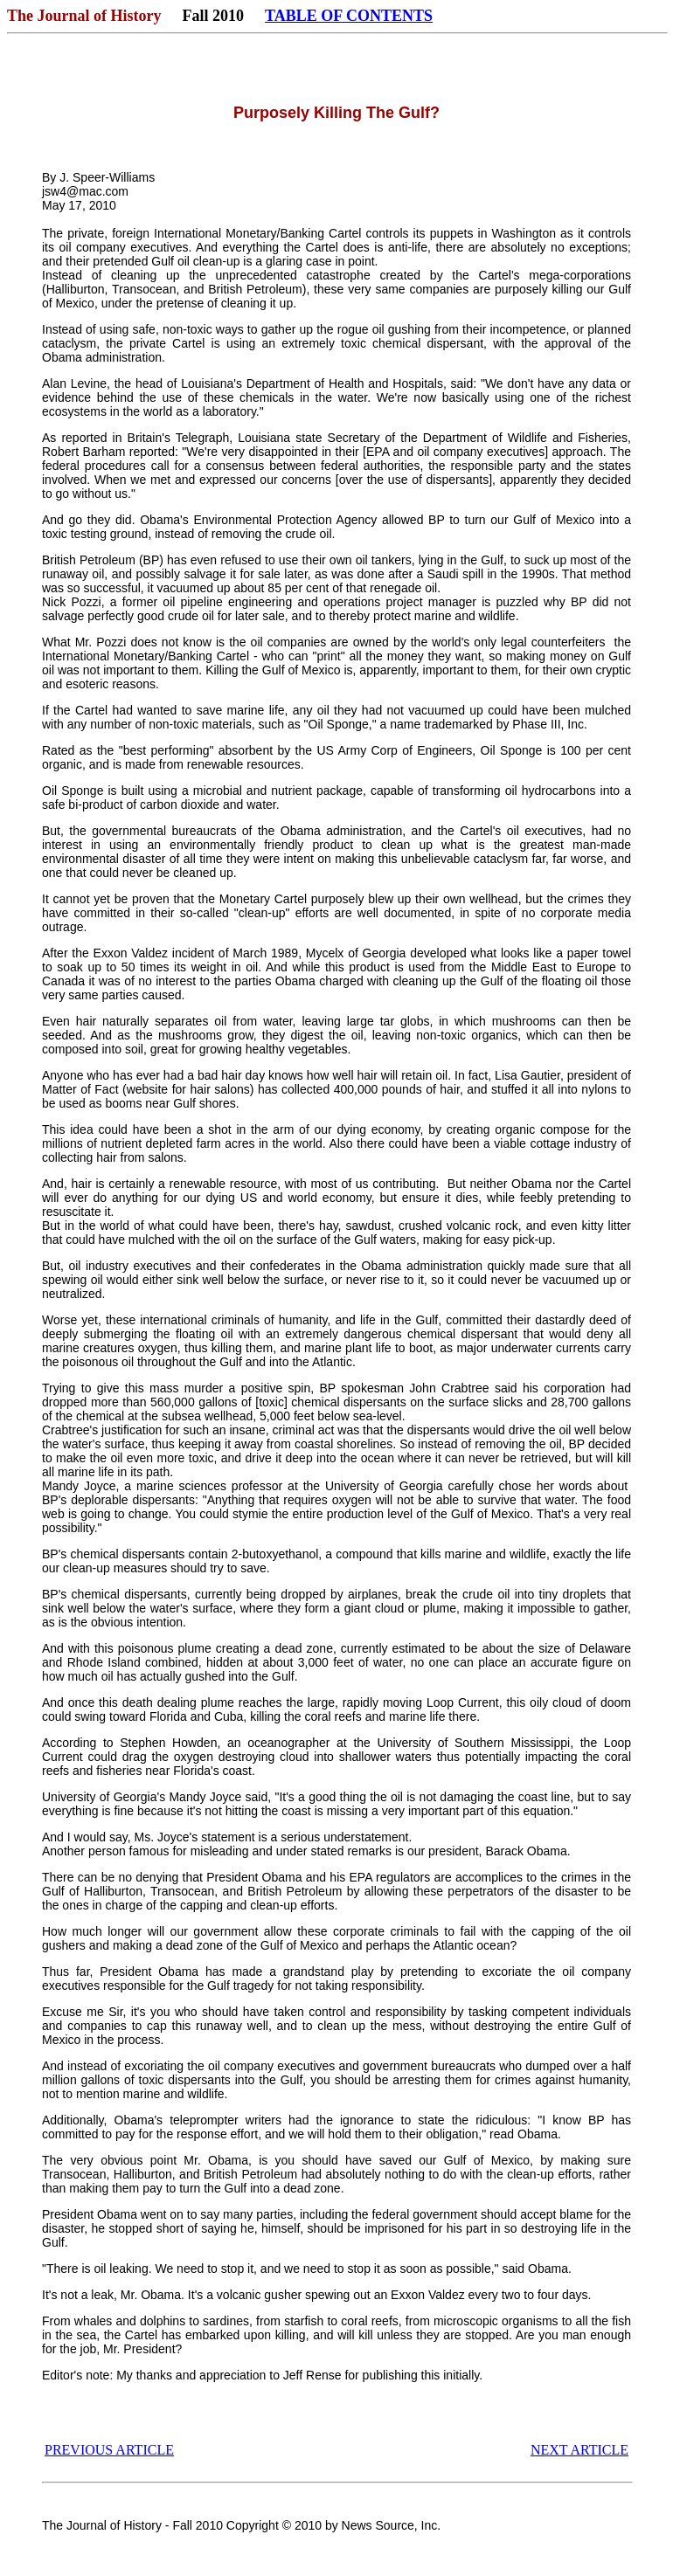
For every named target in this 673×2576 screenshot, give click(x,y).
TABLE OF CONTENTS (349, 15)
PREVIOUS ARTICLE (109, 2449)
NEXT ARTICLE (579, 2449)
